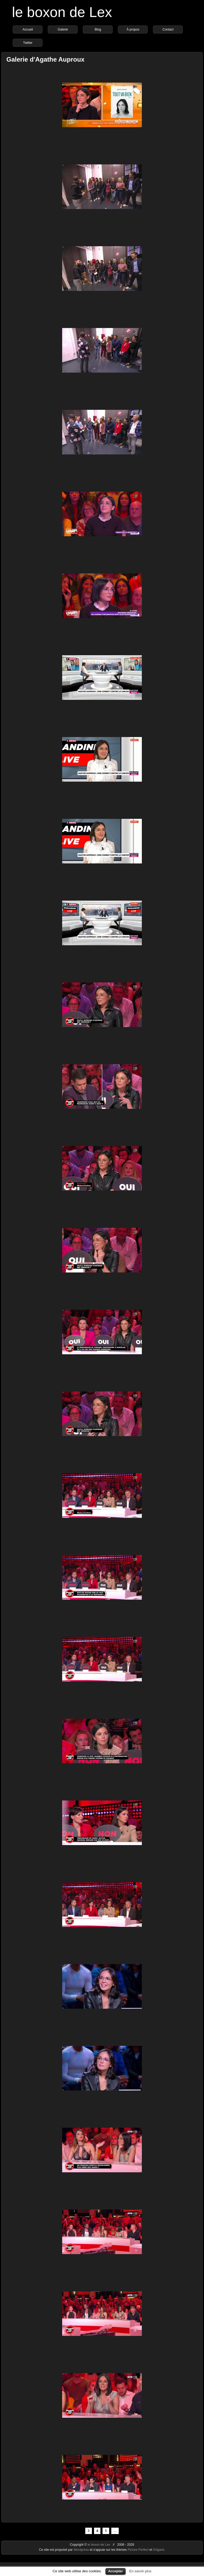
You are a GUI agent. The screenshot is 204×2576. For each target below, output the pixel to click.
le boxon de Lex (62, 12)
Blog (98, 29)
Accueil (28, 29)
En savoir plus (140, 2571)
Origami (158, 2550)
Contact (168, 29)
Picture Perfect (138, 2550)
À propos (132, 29)
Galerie (63, 29)
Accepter (115, 2571)
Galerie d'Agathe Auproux (45, 59)
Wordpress (82, 2550)
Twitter (27, 43)
